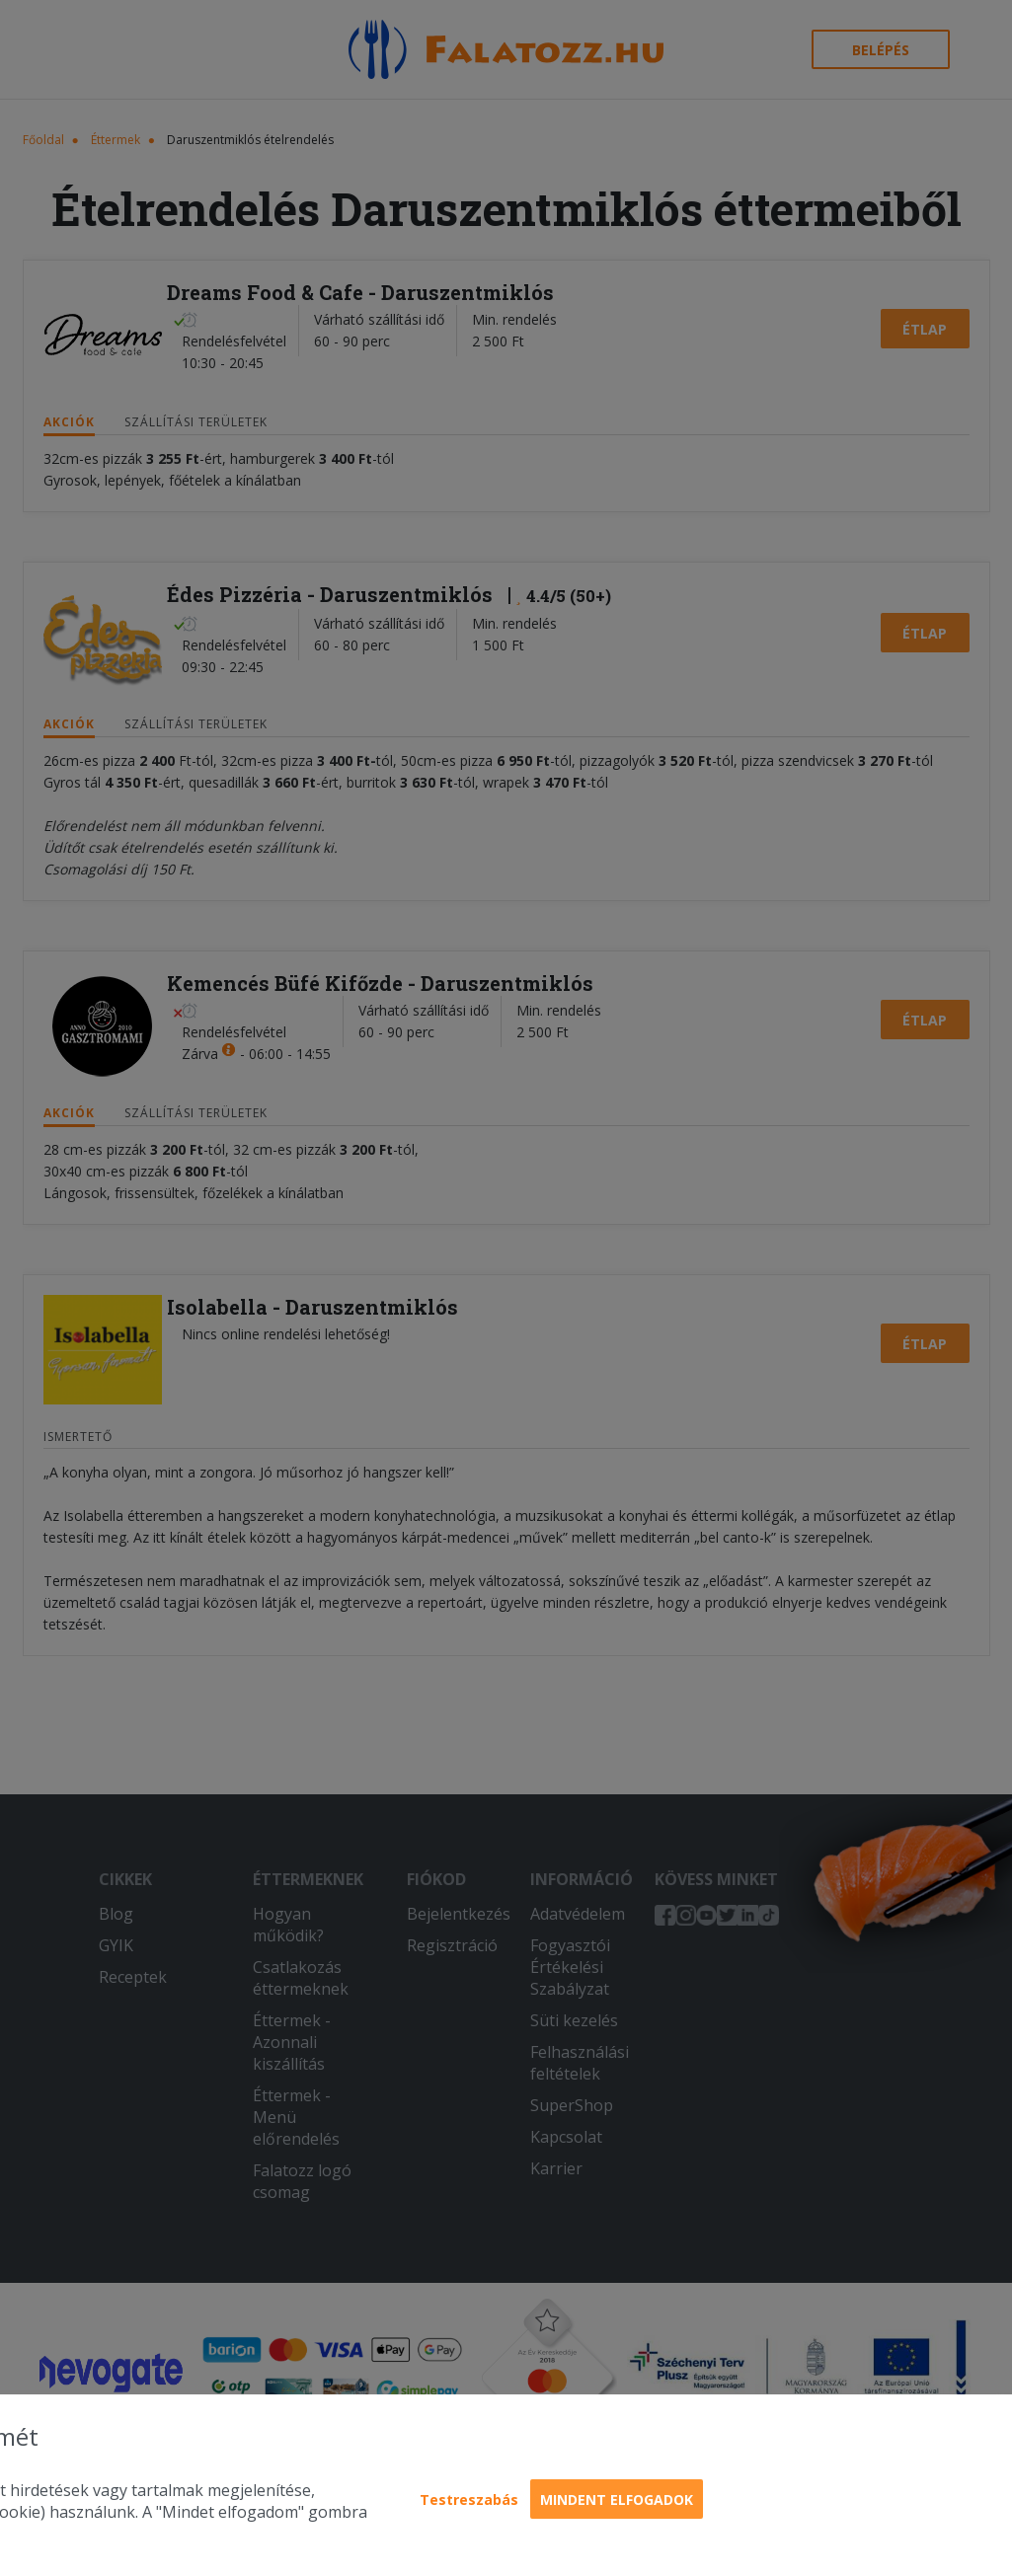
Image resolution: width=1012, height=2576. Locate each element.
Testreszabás (469, 2499)
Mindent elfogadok (616, 2499)
